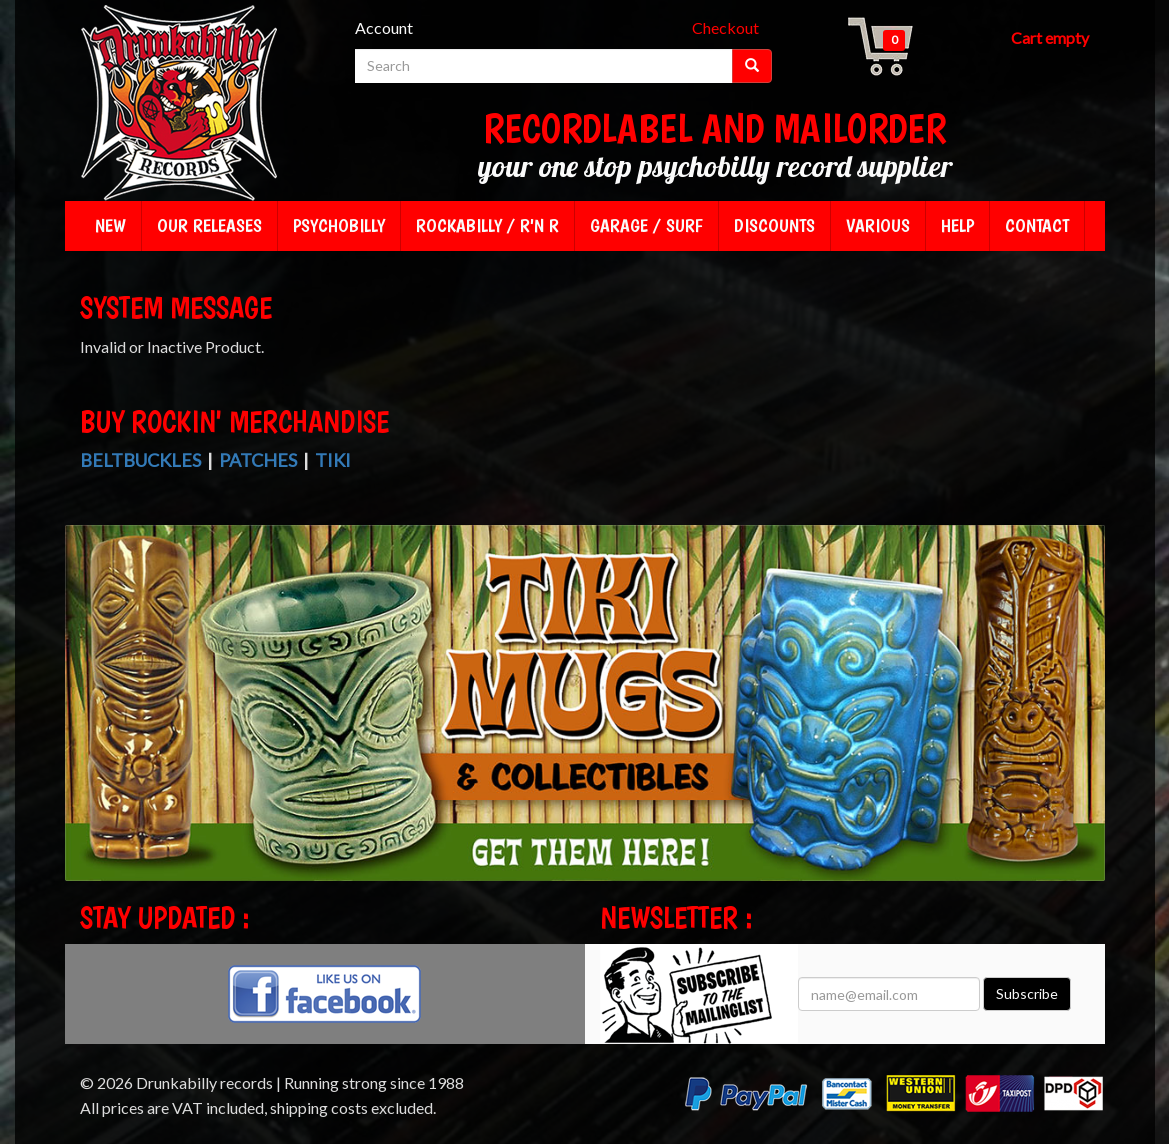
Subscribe (1027, 993)
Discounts (774, 225)
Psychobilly (339, 225)
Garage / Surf (646, 225)
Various (878, 225)
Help (957, 225)
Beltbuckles (140, 460)
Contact (1037, 225)
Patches (258, 460)
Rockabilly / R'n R (487, 225)
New (110, 225)
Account (384, 27)
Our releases (209, 225)
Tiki (333, 460)
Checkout (725, 27)
